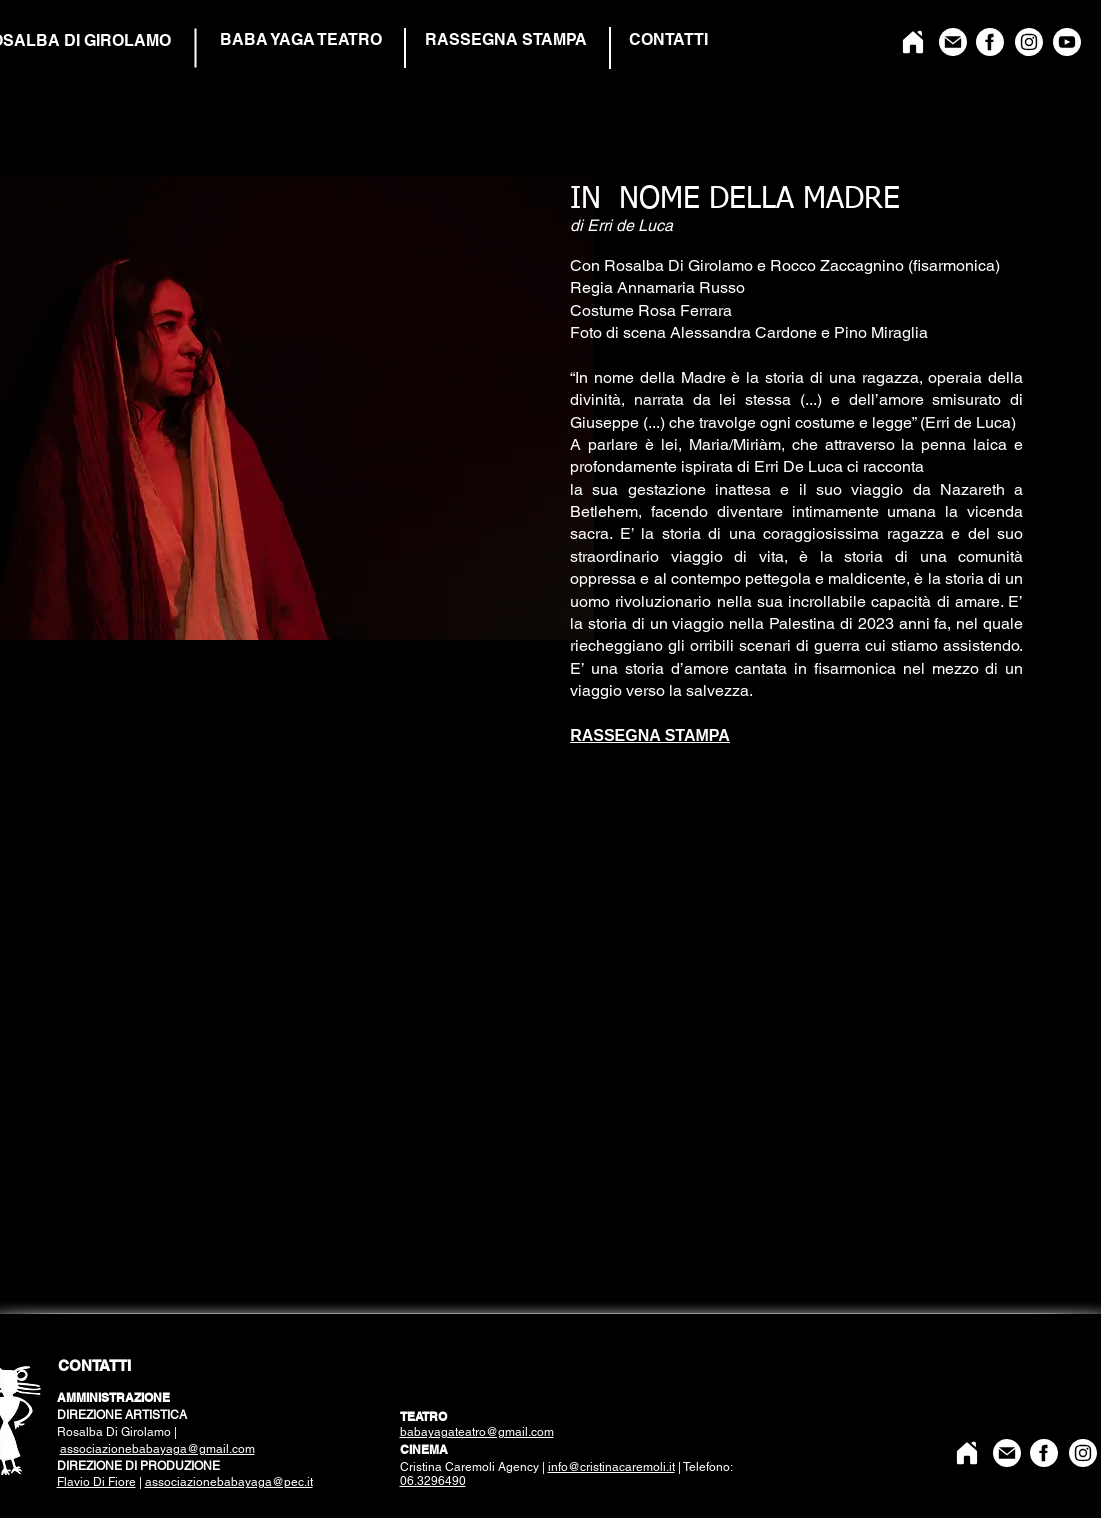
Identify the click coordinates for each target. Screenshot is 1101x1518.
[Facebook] (990, 42)
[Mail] (953, 42)
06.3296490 (433, 1481)
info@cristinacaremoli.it (611, 1467)
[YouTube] (1067, 42)
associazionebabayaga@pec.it (229, 1482)
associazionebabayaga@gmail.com (157, 1449)
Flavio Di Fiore (96, 1482)
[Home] (913, 42)
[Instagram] (1029, 42)
